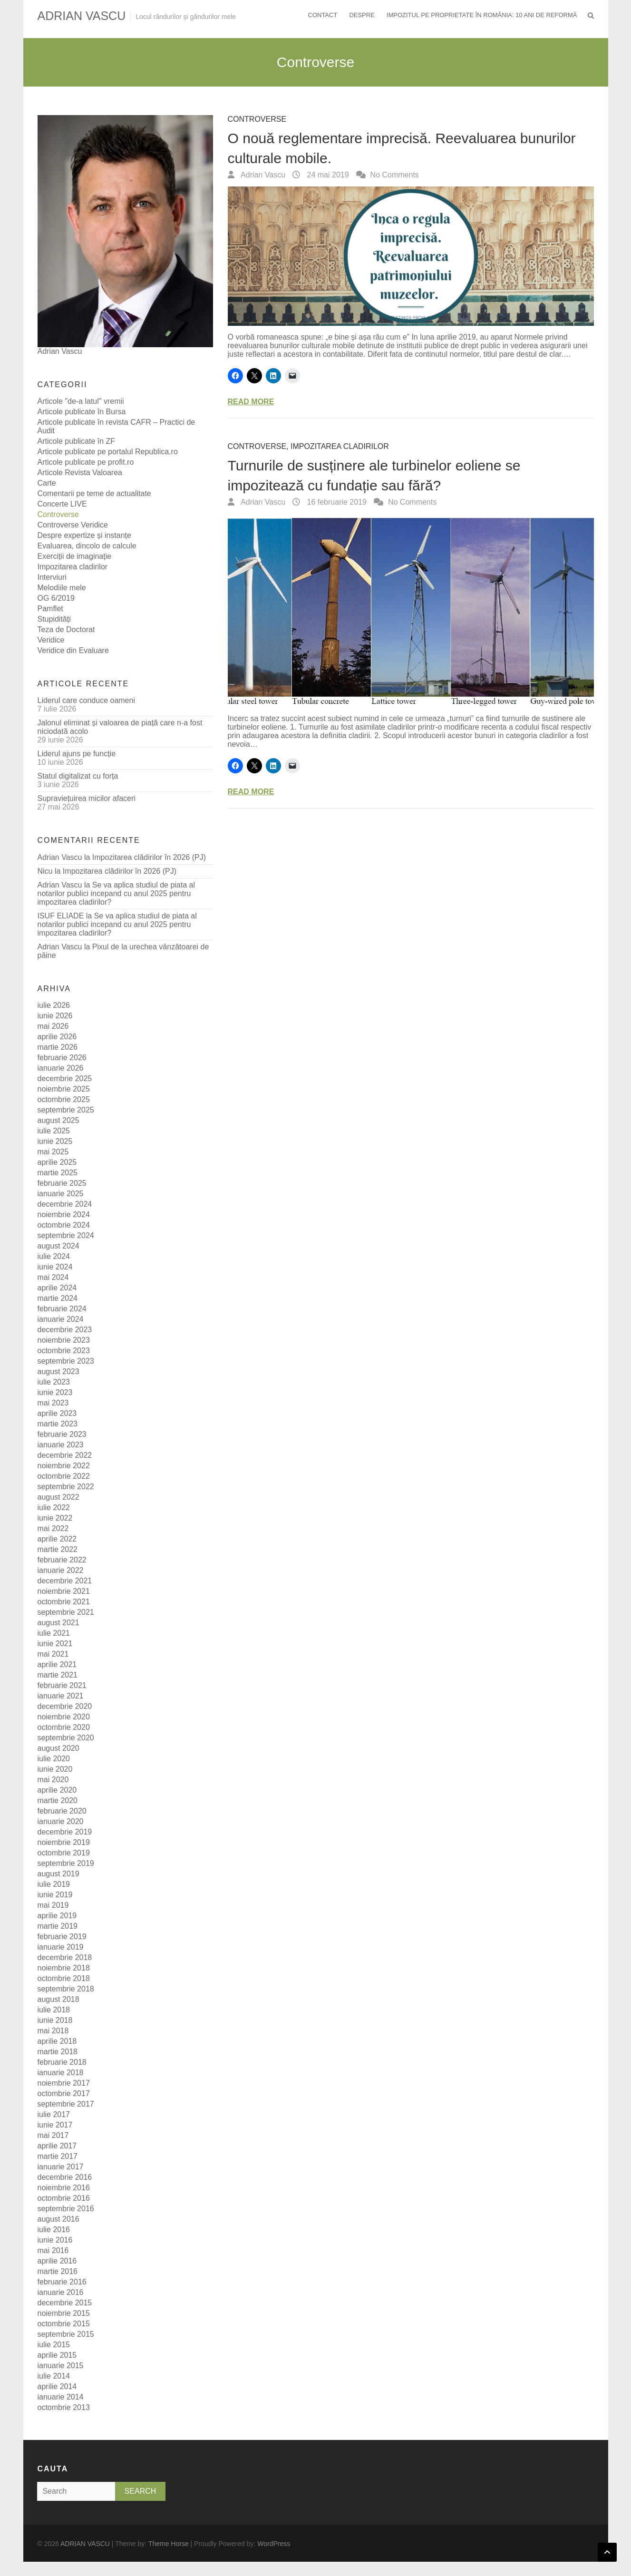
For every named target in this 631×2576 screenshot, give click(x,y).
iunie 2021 (55, 1643)
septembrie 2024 (66, 1235)
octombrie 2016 (64, 2198)
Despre (361, 15)
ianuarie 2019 (61, 1947)
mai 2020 (53, 1780)
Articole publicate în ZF (77, 441)
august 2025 (58, 1120)
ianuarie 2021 (61, 1696)
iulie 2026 (54, 1005)
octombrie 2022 (64, 1476)
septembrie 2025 (66, 1110)
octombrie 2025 (64, 1099)
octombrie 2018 (64, 1978)
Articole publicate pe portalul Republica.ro (108, 452)
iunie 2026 (55, 1016)
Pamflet (50, 609)
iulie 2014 (54, 2376)
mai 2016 (53, 2250)
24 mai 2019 (327, 175)
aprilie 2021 (57, 1664)
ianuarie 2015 (61, 2365)
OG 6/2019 (56, 598)
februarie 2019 (62, 1936)
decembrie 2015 (65, 2303)
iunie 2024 (55, 1267)
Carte (47, 483)
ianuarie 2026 (61, 1068)
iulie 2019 (54, 1884)
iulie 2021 (54, 1633)
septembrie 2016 (66, 2209)
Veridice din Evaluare (73, 650)
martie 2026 (58, 1047)
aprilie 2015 (57, 2355)
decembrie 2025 (65, 1078)
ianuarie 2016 (61, 2292)
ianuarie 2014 (61, 2397)
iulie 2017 (54, 2114)
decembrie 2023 (65, 1330)
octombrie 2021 (64, 1602)
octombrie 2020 (64, 1727)
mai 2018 (53, 2031)
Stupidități (54, 619)
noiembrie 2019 (64, 1842)
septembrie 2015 (66, 2334)
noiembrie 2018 (64, 1968)
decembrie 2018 (65, 1957)
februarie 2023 (62, 1434)
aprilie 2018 (57, 2041)
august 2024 (58, 1246)
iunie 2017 (55, 2125)
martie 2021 (58, 1675)
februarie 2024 (62, 1309)
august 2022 (58, 1497)
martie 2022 (58, 1549)
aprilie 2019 (57, 1916)
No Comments (394, 175)
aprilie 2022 (57, 1539)
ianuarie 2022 (61, 1570)
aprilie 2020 (57, 1790)
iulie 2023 (54, 1382)
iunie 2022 (55, 1518)
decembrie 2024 (65, 1204)
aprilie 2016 (57, 2261)
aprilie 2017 (57, 2146)
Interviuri (52, 577)
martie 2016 (58, 2271)
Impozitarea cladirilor (340, 446)
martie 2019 (58, 1926)
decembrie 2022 (65, 1455)
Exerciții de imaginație (75, 556)
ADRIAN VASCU (82, 15)
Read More (251, 402)
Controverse (257, 119)
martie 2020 (58, 1800)
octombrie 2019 (64, 1853)
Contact (323, 15)
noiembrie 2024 (64, 1214)
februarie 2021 (62, 1685)
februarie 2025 (62, 1183)
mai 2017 (53, 2135)
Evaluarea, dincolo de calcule (87, 546)
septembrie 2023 (66, 1361)
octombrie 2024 (64, 1225)
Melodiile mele (62, 588)
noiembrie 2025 (64, 1089)
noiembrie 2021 (64, 1591)
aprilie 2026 (57, 1037)
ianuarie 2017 (61, 2167)
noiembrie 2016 (64, 2188)
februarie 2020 (62, 1811)
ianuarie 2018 (61, 2073)
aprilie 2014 (57, 2386)
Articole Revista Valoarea (80, 472)
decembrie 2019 (65, 1832)
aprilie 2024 (57, 1288)
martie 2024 (58, 1298)
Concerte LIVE (62, 504)
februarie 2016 (62, 2282)
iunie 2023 (55, 1392)
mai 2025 (53, 1152)
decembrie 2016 (65, 2177)
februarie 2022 (62, 1560)
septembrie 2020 (66, 1738)
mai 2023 (53, 1403)
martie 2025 (58, 1173)
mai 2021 (53, 1654)
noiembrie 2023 (64, 1340)
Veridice (51, 640)
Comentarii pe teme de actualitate (94, 493)
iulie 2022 (54, 1507)
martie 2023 (58, 1424)
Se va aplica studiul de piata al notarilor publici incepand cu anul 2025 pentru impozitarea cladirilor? (116, 893)
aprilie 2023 (57, 1413)
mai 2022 (53, 1528)
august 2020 (58, 1748)
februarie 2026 (62, 1058)
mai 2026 (53, 1026)
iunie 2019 (55, 1895)
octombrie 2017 (64, 2093)
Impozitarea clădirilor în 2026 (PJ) (149, 857)
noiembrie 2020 (64, 1717)
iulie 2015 (54, 2345)
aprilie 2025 (57, 1162)
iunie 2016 (55, 2240)
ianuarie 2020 (61, 1821)
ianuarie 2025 (61, 1194)
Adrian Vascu (262, 175)
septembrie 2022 (66, 1487)
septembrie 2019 (66, 1863)
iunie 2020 (55, 1769)
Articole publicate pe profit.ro (86, 462)
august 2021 (58, 1623)
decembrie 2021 (65, 1581)
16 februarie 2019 (336, 502)
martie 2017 (58, 2156)
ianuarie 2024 (61, 1319)
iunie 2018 (55, 2020)
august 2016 (58, 2219)
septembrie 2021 (66, 1612)
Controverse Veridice (73, 525)
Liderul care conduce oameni (86, 700)
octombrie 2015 (64, 2324)
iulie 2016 (54, 2229)
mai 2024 (53, 1277)
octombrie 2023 (64, 1351)
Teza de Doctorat (66, 629)
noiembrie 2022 (64, 1466)
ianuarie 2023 (61, 1445)
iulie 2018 (54, 2010)
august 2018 (58, 1999)
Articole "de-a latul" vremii (81, 401)
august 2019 (58, 1874)
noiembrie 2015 (64, 2313)
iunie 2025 (55, 1141)
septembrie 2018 (66, 1989)
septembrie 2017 (66, 2104)
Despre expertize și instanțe (84, 535)
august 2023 (58, 1371)
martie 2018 (58, 2052)
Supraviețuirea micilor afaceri (87, 798)
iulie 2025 (54, 1131)
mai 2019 (53, 1905)
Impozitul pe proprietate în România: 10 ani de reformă (482, 15)
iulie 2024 (54, 1256)
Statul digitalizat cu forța (78, 776)
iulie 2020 (54, 1759)
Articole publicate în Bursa (82, 412)
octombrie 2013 (64, 2407)
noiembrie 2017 (64, 2083)
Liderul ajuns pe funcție (77, 754)
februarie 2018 (62, 2062)
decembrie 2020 (65, 1706)
